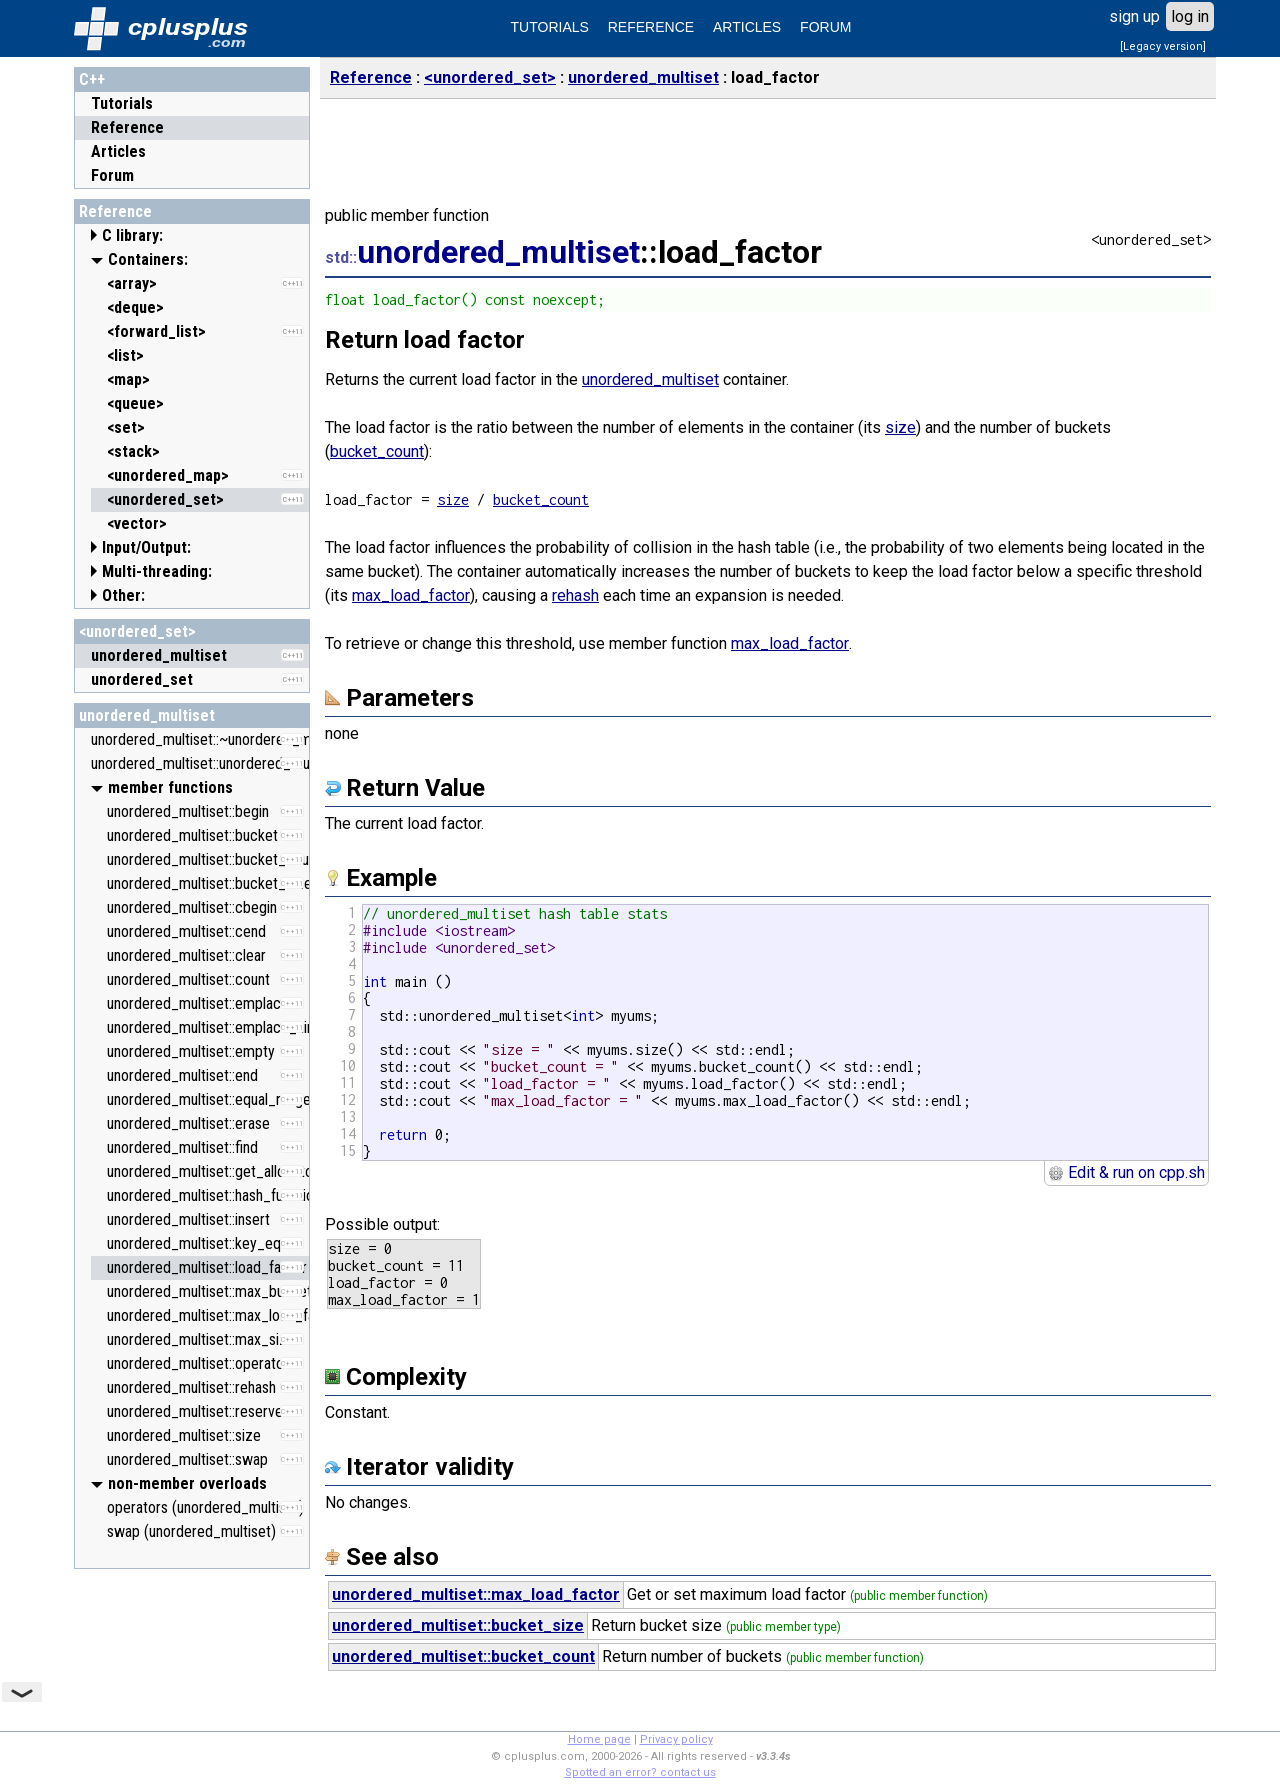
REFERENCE (651, 27)
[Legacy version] (1163, 46)
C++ (92, 79)
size (900, 427)
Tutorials (122, 103)
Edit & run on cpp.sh (1126, 1172)
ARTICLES (747, 27)
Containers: (148, 259)
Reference (127, 127)
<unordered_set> (137, 631)
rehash (575, 595)
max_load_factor (411, 595)
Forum (112, 175)
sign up (1134, 16)
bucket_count (377, 451)
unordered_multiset (147, 715)
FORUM (825, 27)
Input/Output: (146, 547)
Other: (123, 595)
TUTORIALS (550, 27)
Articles (118, 151)
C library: (132, 235)
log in (1190, 16)
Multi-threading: (157, 571)
